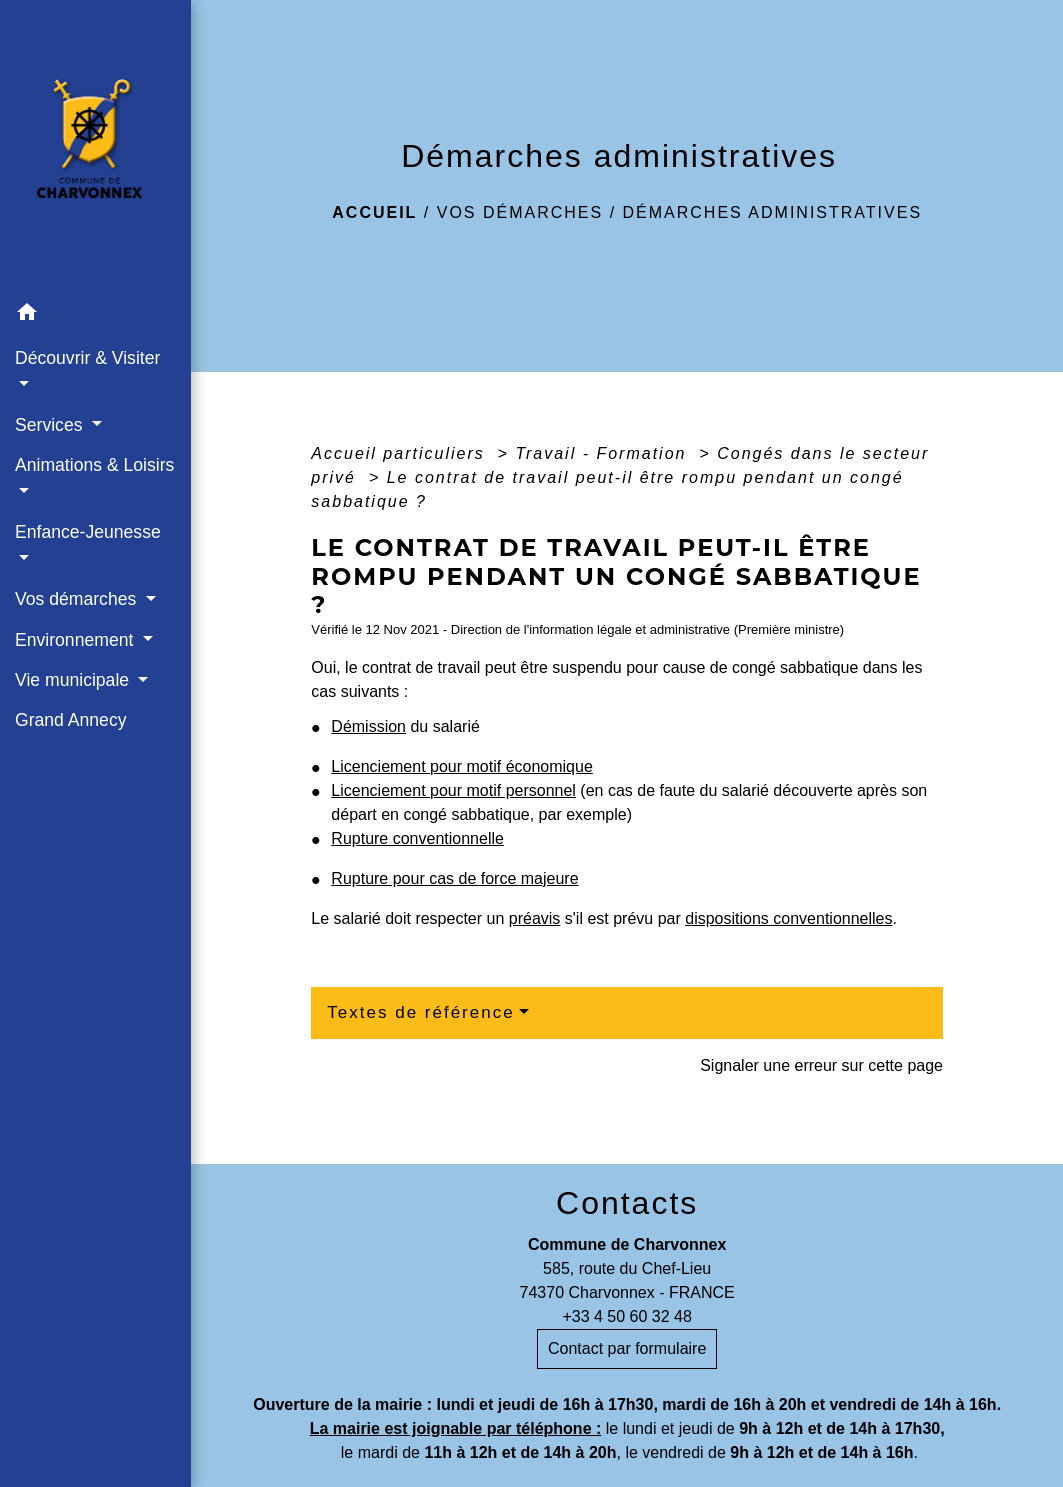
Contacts (627, 1203)
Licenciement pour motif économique (461, 766)
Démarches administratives (773, 212)
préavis (535, 918)
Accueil (374, 212)
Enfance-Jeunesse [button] (88, 532)
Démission (368, 726)
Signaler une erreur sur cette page (821, 1065)
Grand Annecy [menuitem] (71, 720)
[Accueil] (95, 146)
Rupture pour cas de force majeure (454, 878)
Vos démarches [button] (78, 599)
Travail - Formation (604, 453)
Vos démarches (520, 212)
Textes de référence (420, 1012)
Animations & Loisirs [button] (94, 465)
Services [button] (51, 425)
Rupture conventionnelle (417, 838)
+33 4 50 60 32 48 (626, 1316)
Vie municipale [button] (74, 680)
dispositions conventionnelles (788, 918)
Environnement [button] (76, 640)
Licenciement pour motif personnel (453, 790)
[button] (95, 315)
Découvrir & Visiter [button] (87, 358)
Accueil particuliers (401, 453)
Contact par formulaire (627, 1348)
